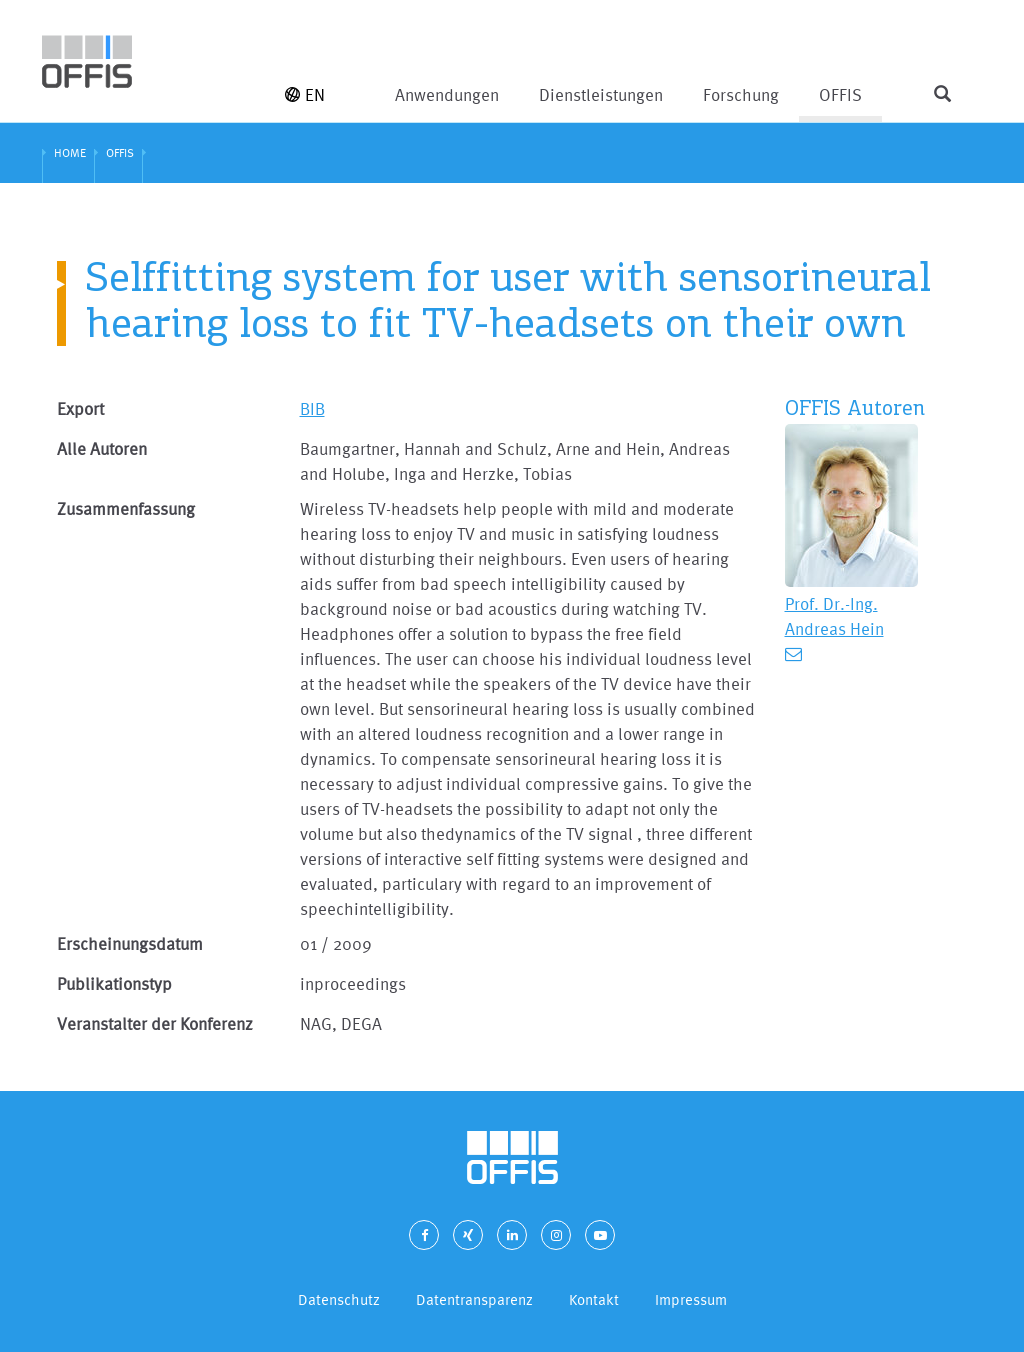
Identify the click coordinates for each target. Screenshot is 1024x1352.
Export (80, 408)
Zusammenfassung (126, 508)
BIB (312, 408)
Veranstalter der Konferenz (155, 1023)
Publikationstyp (114, 983)
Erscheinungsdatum (130, 943)
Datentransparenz (474, 1299)
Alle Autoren (102, 448)
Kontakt (594, 1299)
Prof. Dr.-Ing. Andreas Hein (834, 616)
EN (305, 94)
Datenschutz (339, 1299)
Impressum (691, 1299)
